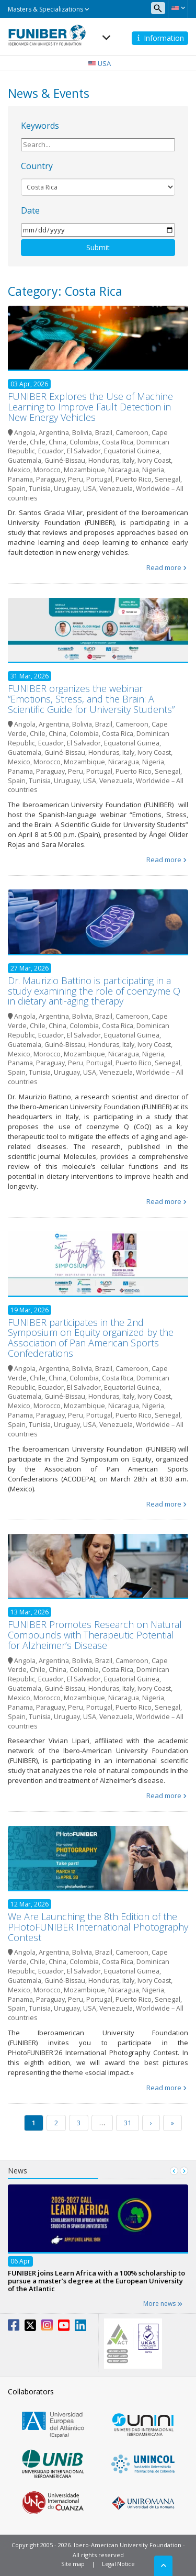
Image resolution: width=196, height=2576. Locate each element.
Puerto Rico (134, 479)
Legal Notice (118, 2564)
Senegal (167, 479)
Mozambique (84, 469)
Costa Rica (117, 442)
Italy (128, 460)
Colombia (84, 442)
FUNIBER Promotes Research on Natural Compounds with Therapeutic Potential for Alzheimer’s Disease (95, 1635)
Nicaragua (123, 469)
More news (162, 2303)
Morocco (47, 469)
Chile (37, 442)
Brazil (103, 432)
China (57, 442)
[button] (178, 8)
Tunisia (40, 488)
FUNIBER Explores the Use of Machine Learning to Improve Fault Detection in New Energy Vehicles (90, 406)
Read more (163, 567)
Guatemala (24, 460)
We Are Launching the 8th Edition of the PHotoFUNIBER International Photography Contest (98, 1927)
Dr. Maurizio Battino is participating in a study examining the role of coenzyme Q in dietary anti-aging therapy (94, 991)
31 (127, 2122)
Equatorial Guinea (131, 451)
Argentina (54, 432)
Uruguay (67, 488)
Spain (17, 488)
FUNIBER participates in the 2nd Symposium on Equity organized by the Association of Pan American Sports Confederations (91, 1337)
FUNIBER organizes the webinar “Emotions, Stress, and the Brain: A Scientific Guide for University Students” (91, 699)
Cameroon (132, 432)
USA (89, 488)
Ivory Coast (154, 460)
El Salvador (84, 451)
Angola (25, 432)
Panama (20, 479)
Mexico (19, 469)
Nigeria (153, 469)
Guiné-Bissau (64, 460)
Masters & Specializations (48, 9)
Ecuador (51, 451)
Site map (73, 2564)
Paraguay (50, 479)
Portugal (99, 479)
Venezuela (116, 488)
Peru (75, 479)
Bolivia (82, 432)
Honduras (103, 460)
